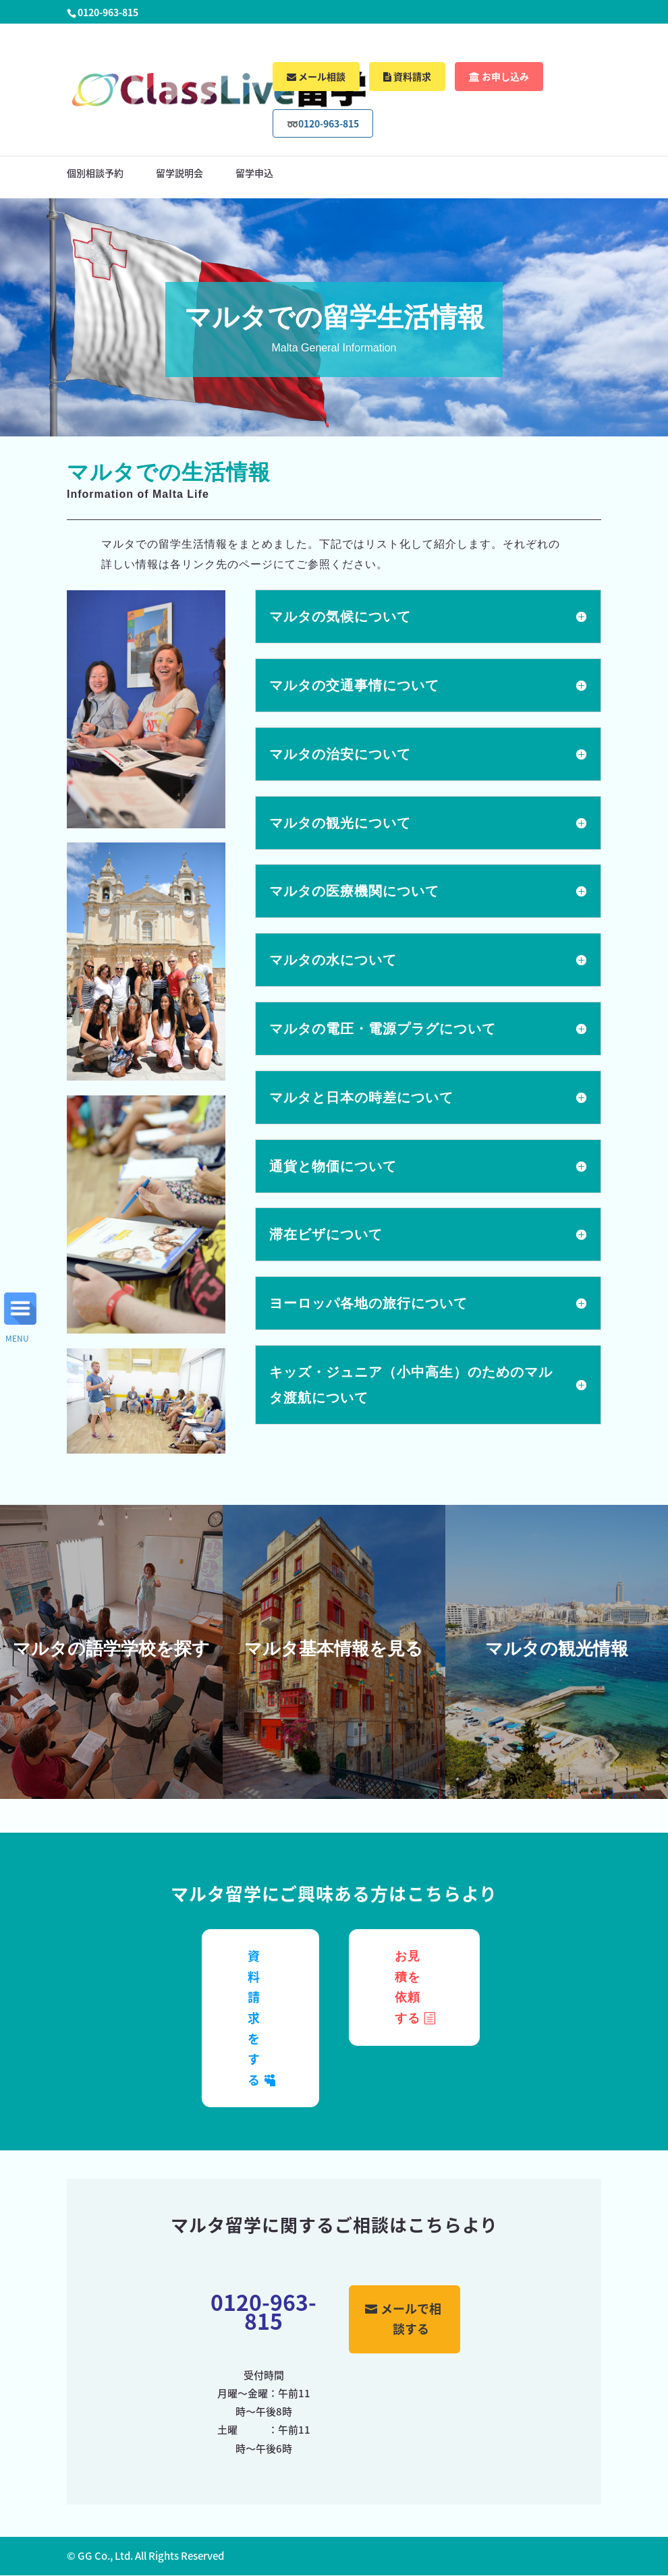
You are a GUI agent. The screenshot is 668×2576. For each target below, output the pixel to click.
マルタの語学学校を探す (111, 1648)
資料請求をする (254, 2018)
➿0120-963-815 (323, 123)
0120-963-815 (263, 2311)
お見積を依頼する (407, 1987)
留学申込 (254, 173)
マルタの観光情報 (556, 1648)
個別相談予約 (95, 173)
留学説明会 (179, 173)
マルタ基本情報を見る (333, 1648)
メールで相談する (411, 2319)
